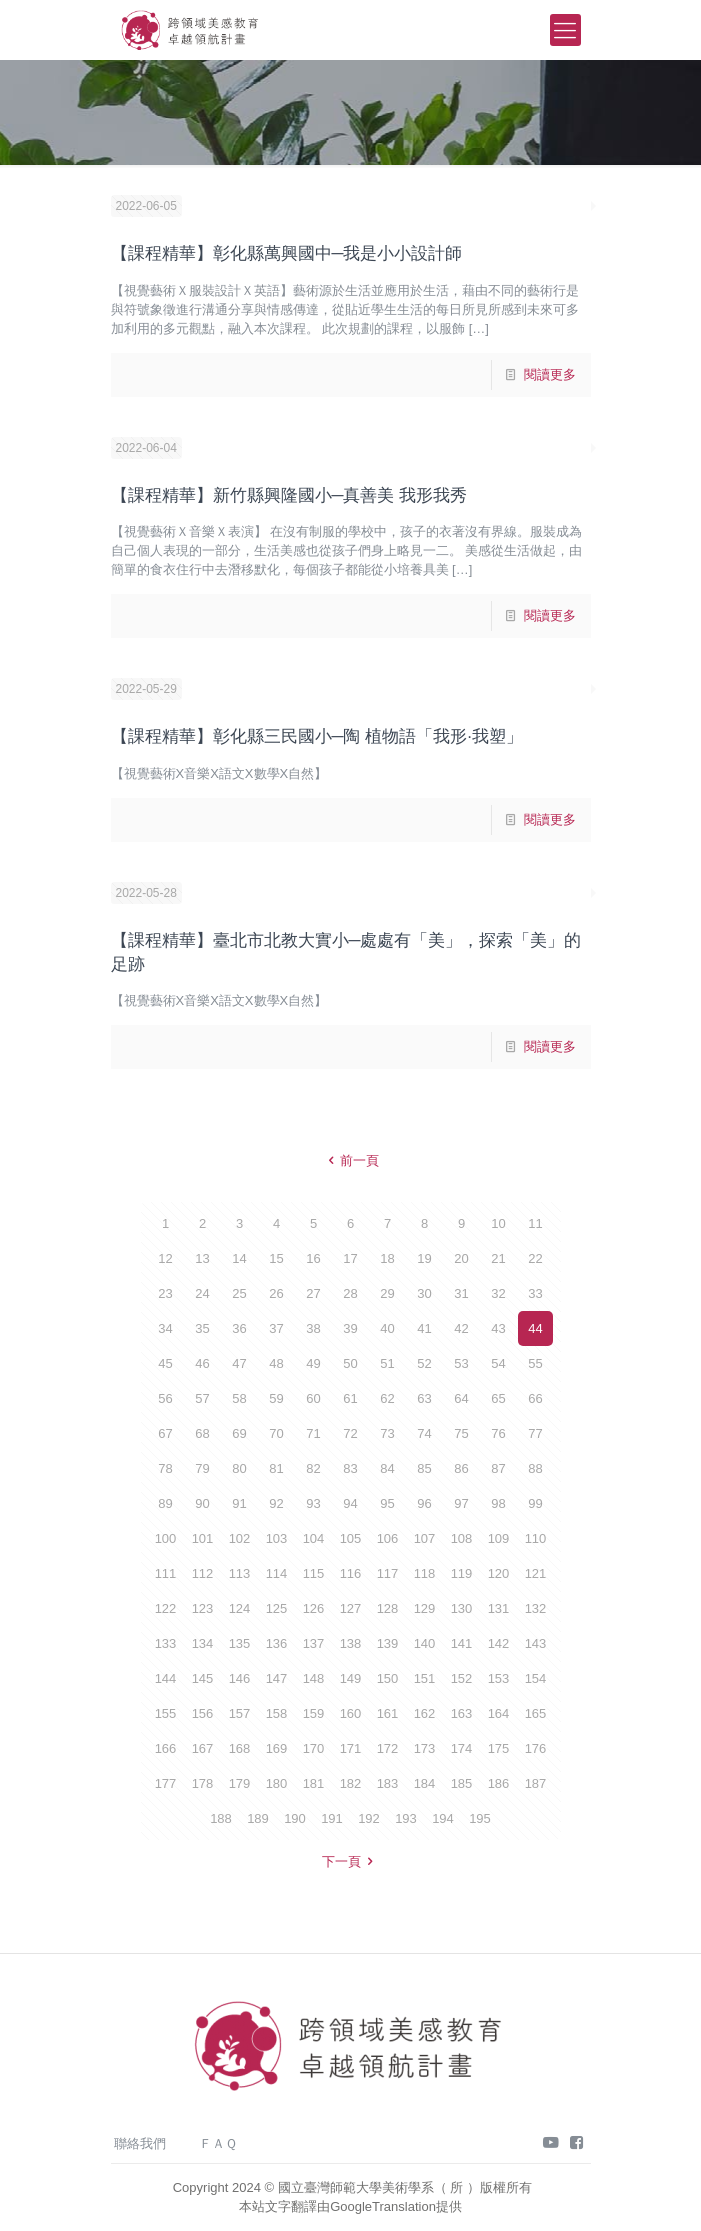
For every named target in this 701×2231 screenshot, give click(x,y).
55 (535, 1363)
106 (388, 1538)
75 (461, 1433)
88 (535, 1468)
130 (462, 1608)
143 (536, 1643)
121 (536, 1573)
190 (295, 1818)
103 (277, 1538)
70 (276, 1433)
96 (424, 1503)
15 (276, 1258)
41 (424, 1328)
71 (313, 1433)
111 (166, 1573)
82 (313, 1468)
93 (313, 1503)
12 (165, 1258)
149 (351, 1678)
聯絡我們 (140, 2143)
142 (499, 1643)
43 (498, 1328)
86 (461, 1468)
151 (425, 1678)
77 (535, 1433)
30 (424, 1293)
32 (498, 1293)
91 (239, 1503)
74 (424, 1433)
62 (387, 1398)
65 (498, 1398)
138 (351, 1643)
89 (165, 1503)
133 (166, 1643)
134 (203, 1643)
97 (461, 1503)
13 (202, 1258)
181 (314, 1783)
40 (387, 1328)
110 (536, 1538)
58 (239, 1398)
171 (351, 1748)
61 (350, 1398)
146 (240, 1678)
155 (166, 1713)
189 (258, 1818)
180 (277, 1783)
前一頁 (350, 1160)
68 (202, 1433)
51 (387, 1363)
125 (277, 1608)
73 (387, 1433)
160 (351, 1713)
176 (536, 1748)
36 (239, 1328)
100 (166, 1538)
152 (462, 1678)
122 (166, 1608)
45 (165, 1363)
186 (499, 1783)
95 (387, 1503)
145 (203, 1678)
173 (425, 1748)
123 (203, 1608)
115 (314, 1573)
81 (276, 1468)
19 (424, 1258)
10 (498, 1223)
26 (276, 1293)
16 (313, 1258)
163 (462, 1713)
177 (166, 1783)
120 (499, 1573)
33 (535, 1293)
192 (369, 1818)
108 (462, 1538)
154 (536, 1678)
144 (166, 1678)
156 (203, 1713)
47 (239, 1363)
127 (351, 1608)
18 (387, 1258)
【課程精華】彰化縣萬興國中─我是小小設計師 (287, 253)
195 (480, 1818)
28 (350, 1293)
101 (203, 1538)
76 (498, 1433)
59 (276, 1398)
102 (240, 1538)
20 (461, 1258)
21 (498, 1258)
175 (499, 1748)
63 (424, 1398)
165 (536, 1713)
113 (240, 1573)
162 (425, 1713)
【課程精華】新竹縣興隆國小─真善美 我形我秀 (289, 495)
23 (165, 1293)
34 (165, 1328)
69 (239, 1433)
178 (203, 1783)
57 (202, 1398)
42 (461, 1328)
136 (277, 1643)
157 (240, 1713)
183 (388, 1783)
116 (351, 1573)
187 (536, 1783)
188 (221, 1818)
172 (388, 1748)
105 (351, 1538)
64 (461, 1398)
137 (314, 1643)
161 (388, 1713)
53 (461, 1363)
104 (314, 1538)
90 (202, 1503)
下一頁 (350, 1861)
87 (498, 1468)
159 (314, 1713)
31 (461, 1293)
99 (535, 1503)
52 (424, 1363)
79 (202, 1468)
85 (424, 1468)
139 (388, 1643)
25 (239, 1293)
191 (332, 1818)
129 (425, 1608)
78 (165, 1468)
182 (351, 1783)
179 (240, 1783)
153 (499, 1678)
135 (240, 1643)
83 (350, 1468)
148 (314, 1678)
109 (499, 1538)
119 (462, 1573)
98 (498, 1503)
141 (462, 1643)
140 (425, 1643)
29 (387, 1293)
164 (499, 1713)
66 (535, 1398)
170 (314, 1748)
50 (350, 1363)
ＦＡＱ (218, 2143)
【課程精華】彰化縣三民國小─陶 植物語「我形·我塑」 (317, 736)
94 (350, 1503)
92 (276, 1503)
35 (202, 1328)
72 (350, 1433)
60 (313, 1398)
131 (499, 1608)
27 (313, 1293)
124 (240, 1608)
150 (388, 1678)
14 (239, 1258)
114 (277, 1573)
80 (239, 1468)
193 (406, 1818)
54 (498, 1363)
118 (425, 1573)
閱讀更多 (550, 374)
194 (443, 1818)
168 (240, 1748)
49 (313, 1363)
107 (425, 1538)
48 (276, 1363)
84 (387, 1468)
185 (462, 1783)
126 (314, 1608)
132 (536, 1608)
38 (313, 1328)
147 (277, 1678)
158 (277, 1713)
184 (425, 1783)
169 (277, 1748)
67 (165, 1433)
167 (203, 1748)
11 (535, 1223)
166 (166, 1748)
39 (350, 1328)
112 (203, 1573)
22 (535, 1258)
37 (276, 1328)
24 (202, 1293)
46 (202, 1363)
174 (462, 1748)
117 (388, 1573)
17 (350, 1258)
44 (535, 1328)
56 (165, 1398)
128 (388, 1608)
